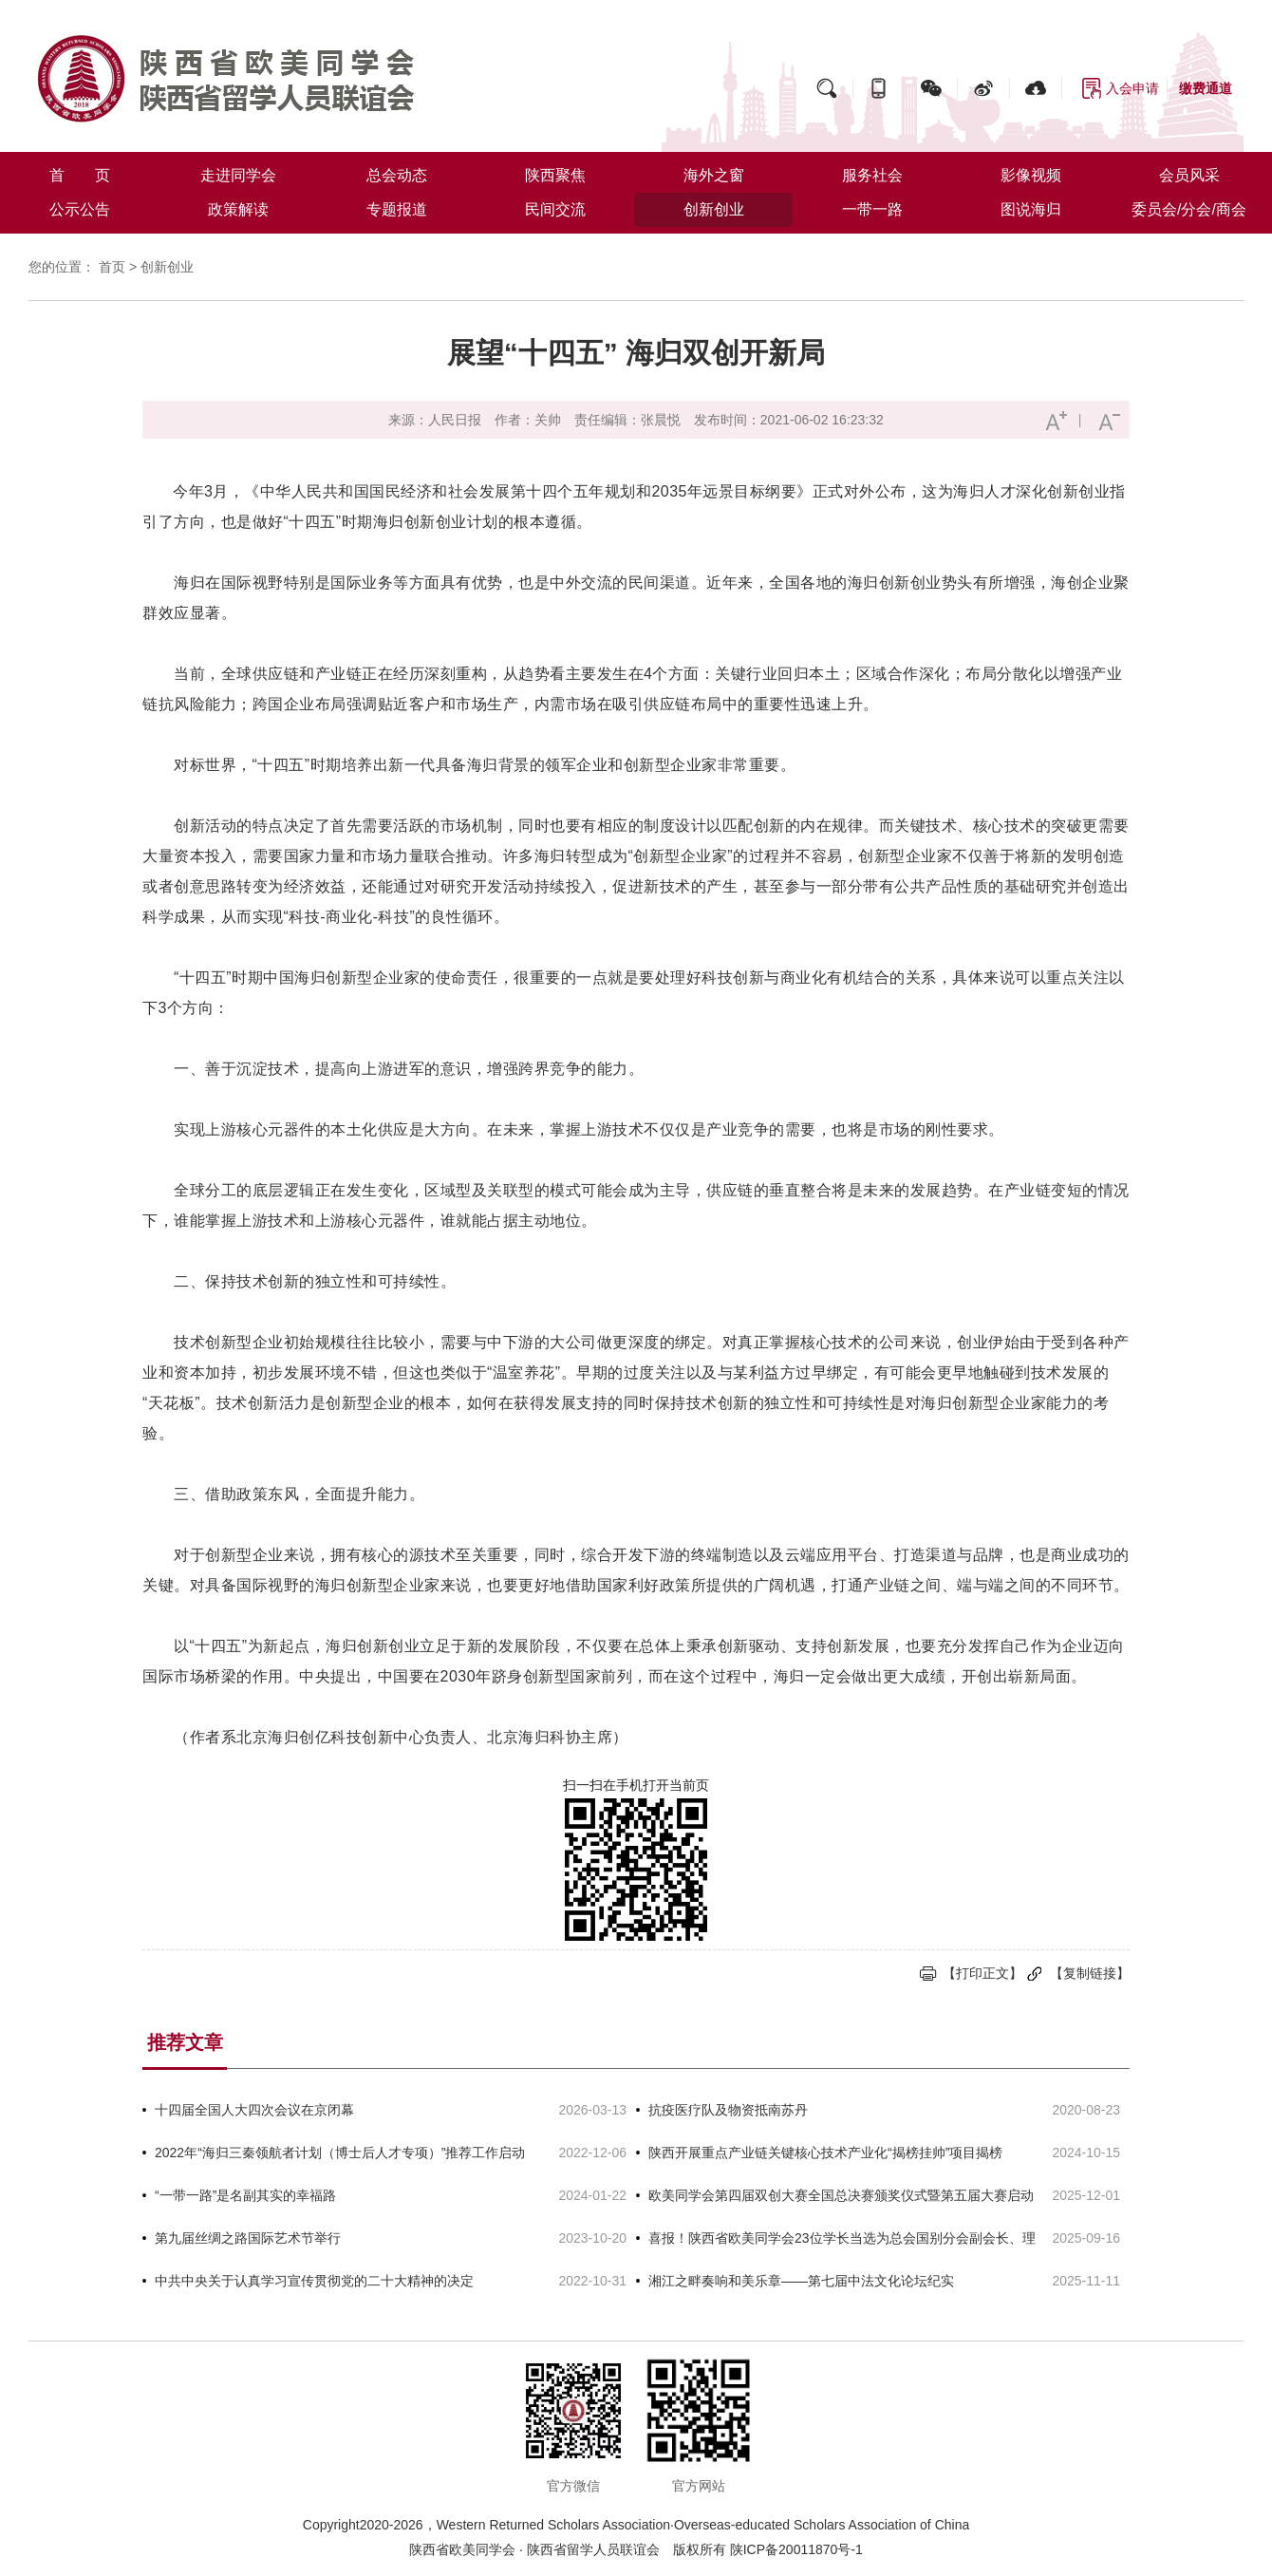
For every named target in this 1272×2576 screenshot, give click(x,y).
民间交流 (555, 209)
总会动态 (396, 175)
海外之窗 (713, 175)
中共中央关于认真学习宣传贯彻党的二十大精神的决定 (314, 2280)
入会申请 (1132, 88)
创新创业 (713, 209)
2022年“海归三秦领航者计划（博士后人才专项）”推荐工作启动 (340, 2152)
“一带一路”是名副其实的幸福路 (245, 2195)
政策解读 (238, 209)
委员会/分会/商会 (1189, 209)
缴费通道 (1205, 88)
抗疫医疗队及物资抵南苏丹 (728, 2109)
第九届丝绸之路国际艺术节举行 (248, 2238)
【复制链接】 (1090, 1973)
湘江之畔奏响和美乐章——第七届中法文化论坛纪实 (801, 2280)
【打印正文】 (982, 1973)
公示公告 (79, 209)
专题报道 (396, 209)
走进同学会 (238, 175)
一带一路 (872, 209)
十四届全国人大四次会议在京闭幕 (254, 2109)
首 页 (79, 175)
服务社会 (872, 175)
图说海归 (1031, 209)
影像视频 (1031, 175)
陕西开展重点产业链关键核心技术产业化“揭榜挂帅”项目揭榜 (825, 2152)
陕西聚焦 (555, 175)
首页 (112, 266)
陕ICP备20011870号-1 (796, 2549)
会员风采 (1189, 175)
